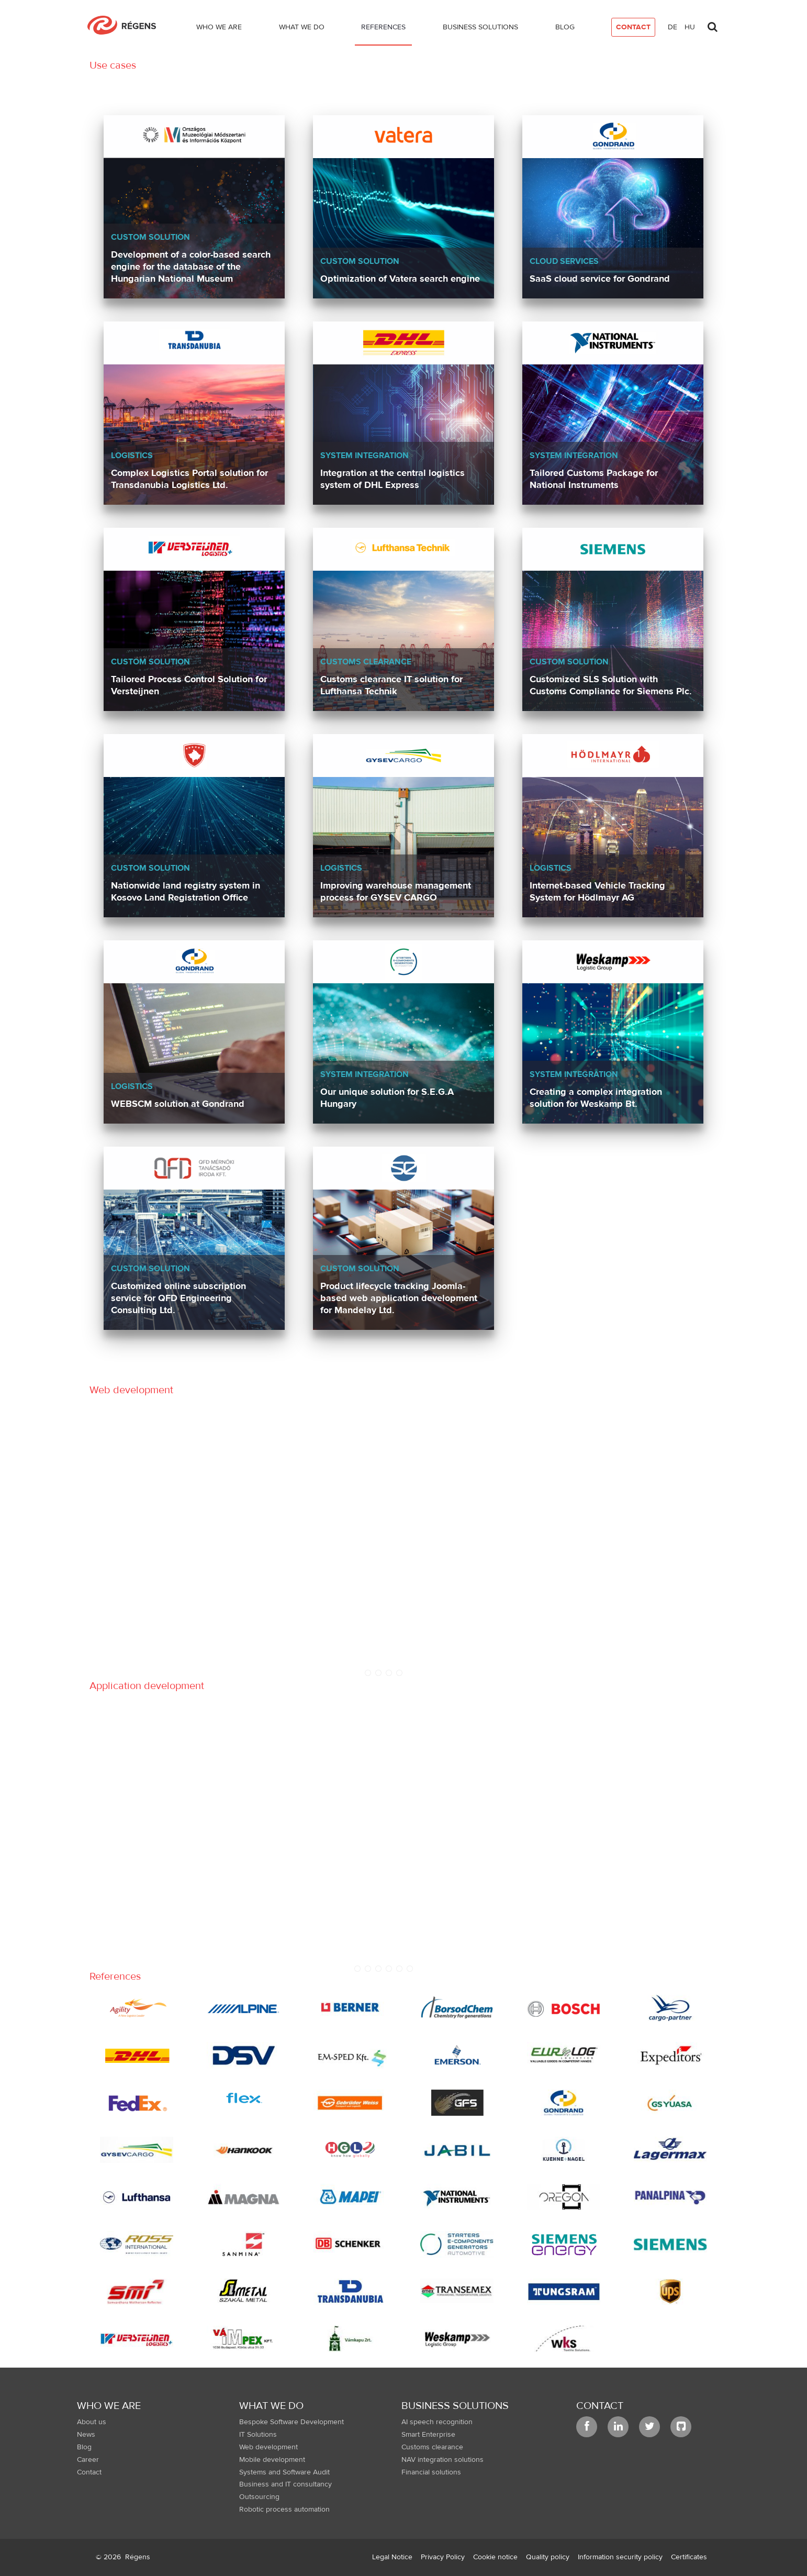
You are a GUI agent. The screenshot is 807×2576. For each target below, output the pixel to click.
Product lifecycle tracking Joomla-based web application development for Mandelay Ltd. (398, 1298)
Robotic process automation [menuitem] (284, 2509)
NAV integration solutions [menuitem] (442, 2459)
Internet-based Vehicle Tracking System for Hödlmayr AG (597, 892)
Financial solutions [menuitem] (431, 2472)
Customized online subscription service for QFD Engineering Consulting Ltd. (178, 1298)
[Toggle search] (712, 24)
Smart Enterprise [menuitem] (428, 2434)
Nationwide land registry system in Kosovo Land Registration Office (185, 892)
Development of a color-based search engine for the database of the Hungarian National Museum (191, 267)
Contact (599, 2405)
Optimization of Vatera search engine (400, 279)
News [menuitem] (86, 2434)
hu (690, 27)
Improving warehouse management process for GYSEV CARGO (395, 892)
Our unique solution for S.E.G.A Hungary (387, 1098)
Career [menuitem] (88, 2459)
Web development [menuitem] (268, 2447)
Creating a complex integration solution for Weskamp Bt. (596, 1098)
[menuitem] (219, 29)
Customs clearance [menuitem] (432, 2447)
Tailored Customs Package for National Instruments (594, 479)
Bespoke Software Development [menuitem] (291, 2422)
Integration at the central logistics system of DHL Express (392, 479)
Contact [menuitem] (89, 2472)
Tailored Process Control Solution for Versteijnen (189, 685)
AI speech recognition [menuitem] (437, 2422)
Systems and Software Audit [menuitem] (284, 2472)
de (672, 27)
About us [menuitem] (91, 2422)
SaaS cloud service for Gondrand (600, 279)
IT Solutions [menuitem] (258, 2434)
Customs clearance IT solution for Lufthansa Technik (391, 685)
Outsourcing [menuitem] (259, 2497)
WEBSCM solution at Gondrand (177, 1104)
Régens (137, 2557)
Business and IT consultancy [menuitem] (285, 2484)
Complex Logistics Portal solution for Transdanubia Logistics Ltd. (189, 479)
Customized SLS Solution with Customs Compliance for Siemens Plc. (611, 685)
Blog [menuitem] (84, 2447)
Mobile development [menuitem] (272, 2459)
